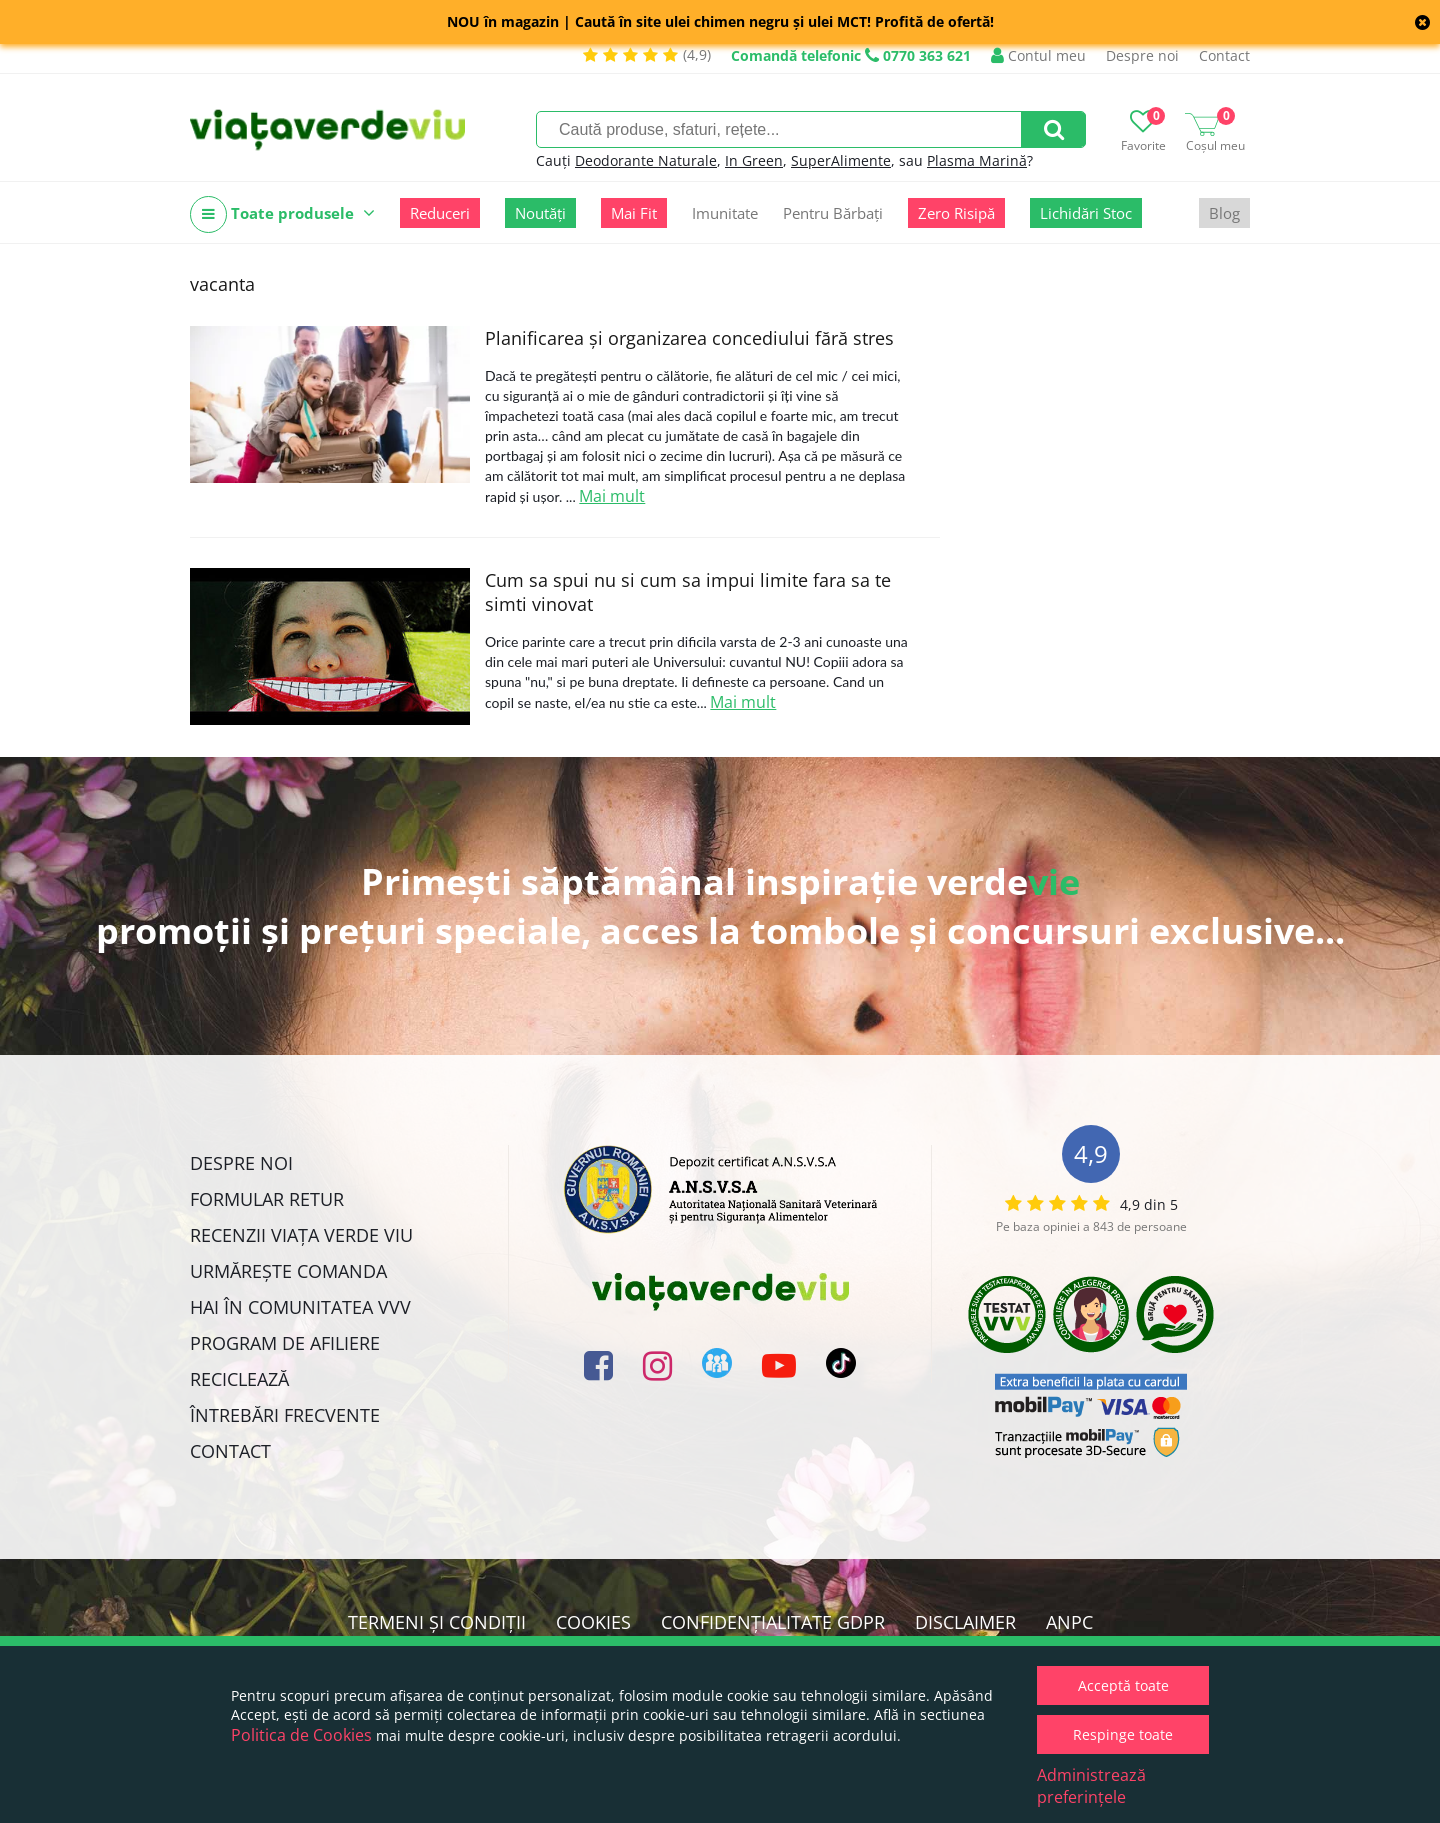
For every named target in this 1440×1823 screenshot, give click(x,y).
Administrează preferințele (1091, 1786)
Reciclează (239, 1379)
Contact (1224, 55)
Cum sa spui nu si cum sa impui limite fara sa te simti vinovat (688, 592)
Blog (1224, 213)
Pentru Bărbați (833, 213)
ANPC (1069, 1622)
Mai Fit (634, 213)
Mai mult (612, 496)
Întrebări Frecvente (285, 1415)
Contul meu (1038, 55)
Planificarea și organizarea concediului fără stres (689, 338)
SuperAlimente (841, 160)
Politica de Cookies (301, 1735)
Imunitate (725, 213)
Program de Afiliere (285, 1343)
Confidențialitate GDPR (773, 1622)
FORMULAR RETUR (267, 1199)
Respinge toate (1123, 1734)
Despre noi (1142, 55)
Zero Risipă (956, 213)
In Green (754, 160)
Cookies (593, 1622)
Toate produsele (282, 214)
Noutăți (540, 213)
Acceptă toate (1123, 1685)
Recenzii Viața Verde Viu (301, 1235)
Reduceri (440, 213)
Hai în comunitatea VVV (300, 1307)
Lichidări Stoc (1086, 213)
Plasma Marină (977, 160)
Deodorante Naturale (646, 160)
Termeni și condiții (437, 1622)
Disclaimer (965, 1622)
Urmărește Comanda (288, 1271)
